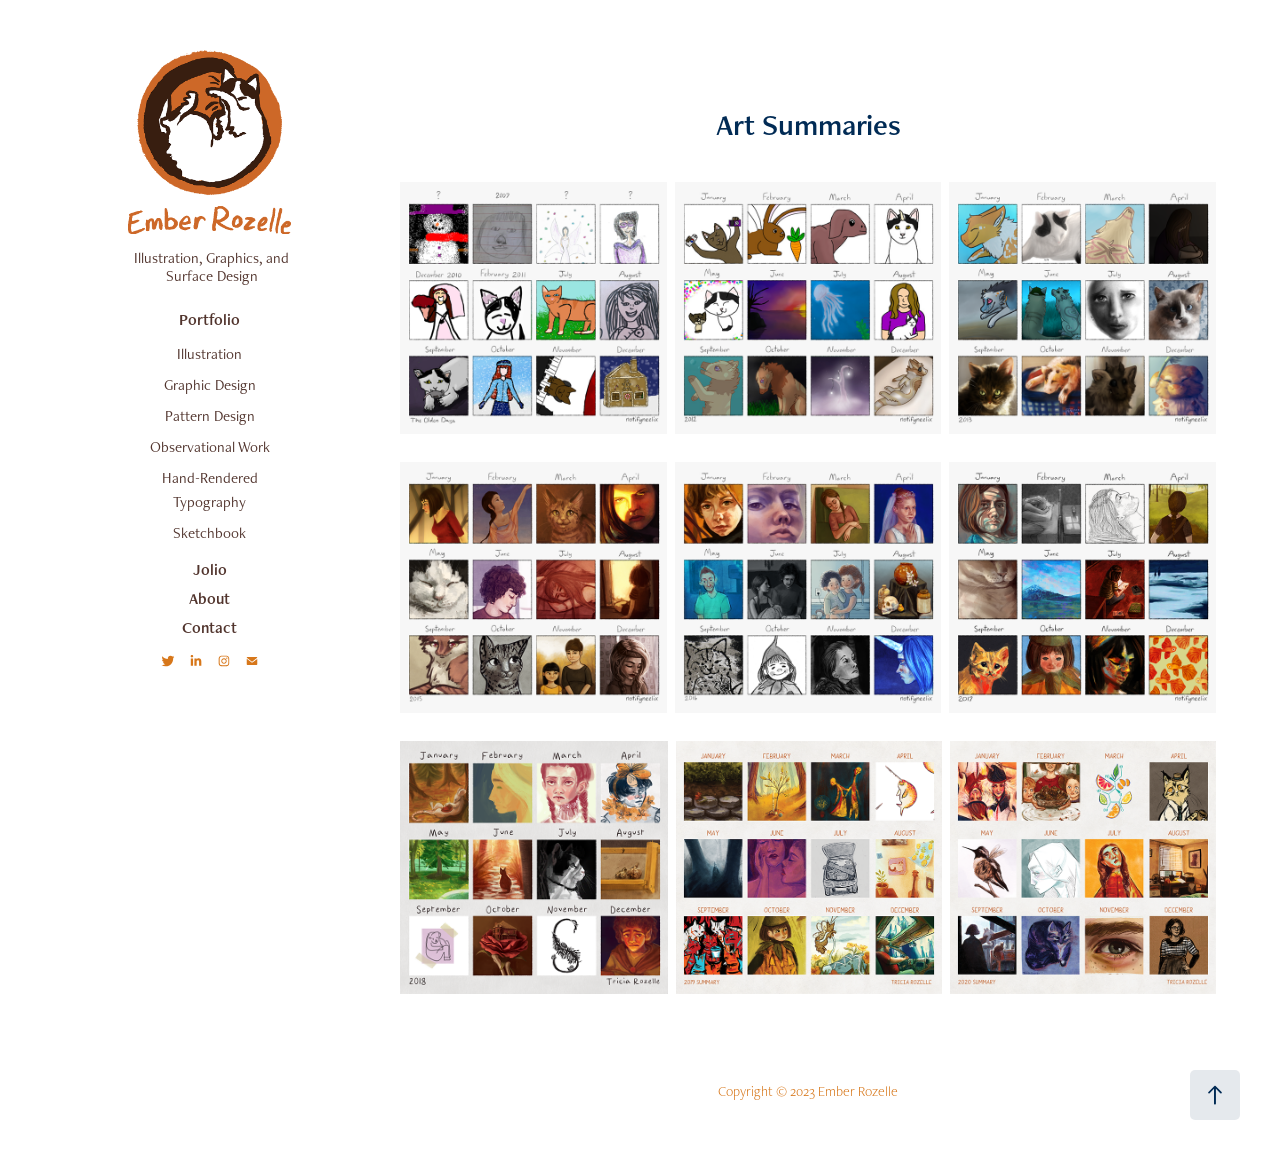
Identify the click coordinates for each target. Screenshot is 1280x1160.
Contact (209, 627)
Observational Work (210, 446)
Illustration (209, 353)
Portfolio (209, 319)
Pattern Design (210, 415)
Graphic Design (210, 384)
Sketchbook (209, 532)
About (209, 598)
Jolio (210, 569)
